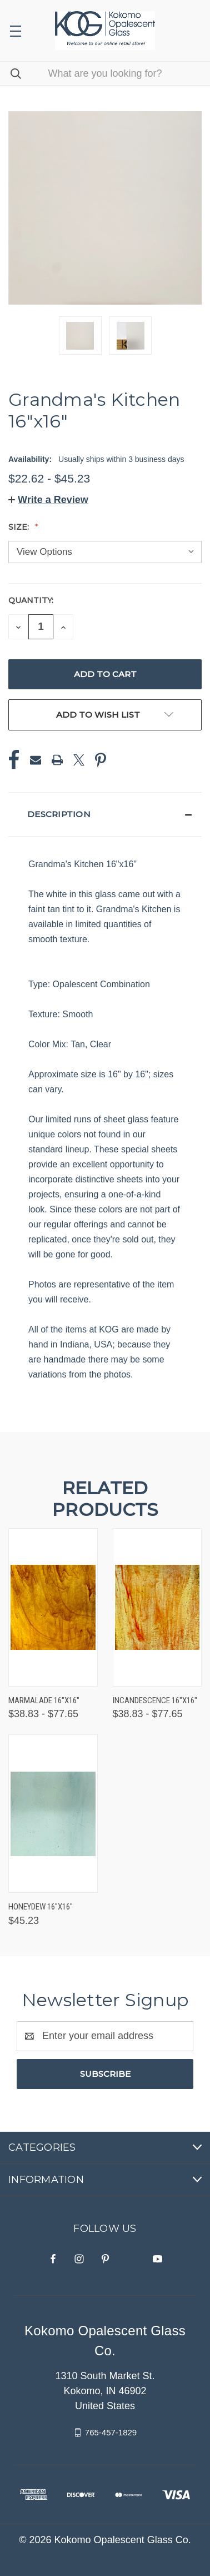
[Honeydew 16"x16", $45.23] (53, 1814)
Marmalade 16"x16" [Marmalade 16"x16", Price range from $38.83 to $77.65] (43, 1700)
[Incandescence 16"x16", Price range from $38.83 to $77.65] (157, 1607)
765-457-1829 (111, 2432)
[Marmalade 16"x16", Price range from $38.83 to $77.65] (53, 1607)
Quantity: (30, 600)
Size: (19, 527)
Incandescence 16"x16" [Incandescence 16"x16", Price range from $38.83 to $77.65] (155, 1700)
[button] (48, 499)
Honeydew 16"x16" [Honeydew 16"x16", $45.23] (40, 1907)
